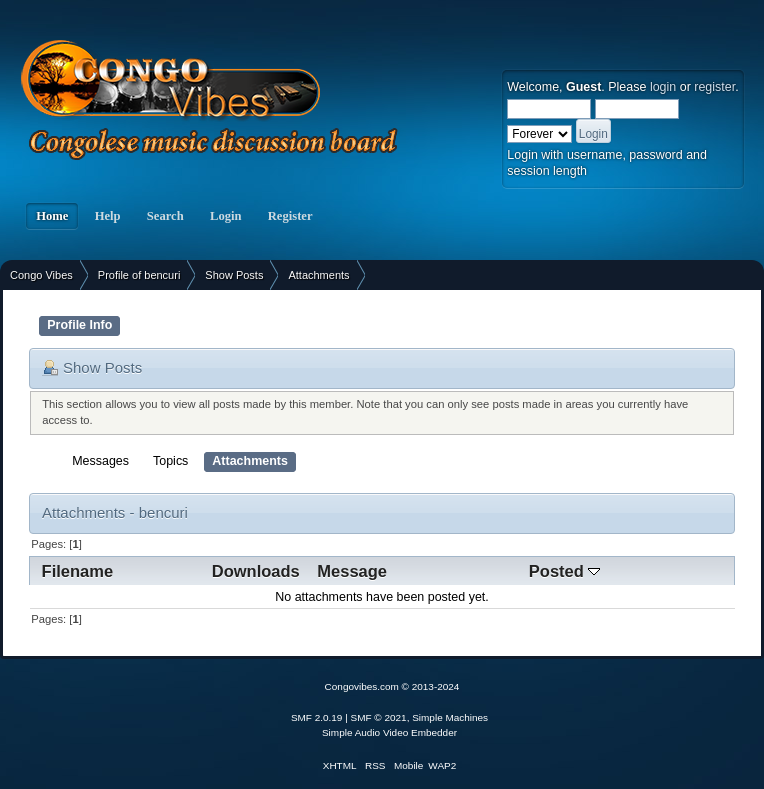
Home (52, 216)
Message (352, 571)
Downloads (256, 571)
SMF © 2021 (379, 717)
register (714, 87)
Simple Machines (450, 717)
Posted (565, 571)
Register (290, 216)
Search (165, 216)
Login (226, 216)
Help (107, 216)
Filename (78, 571)
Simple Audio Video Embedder (389, 732)
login (663, 87)
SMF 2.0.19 (317, 717)
